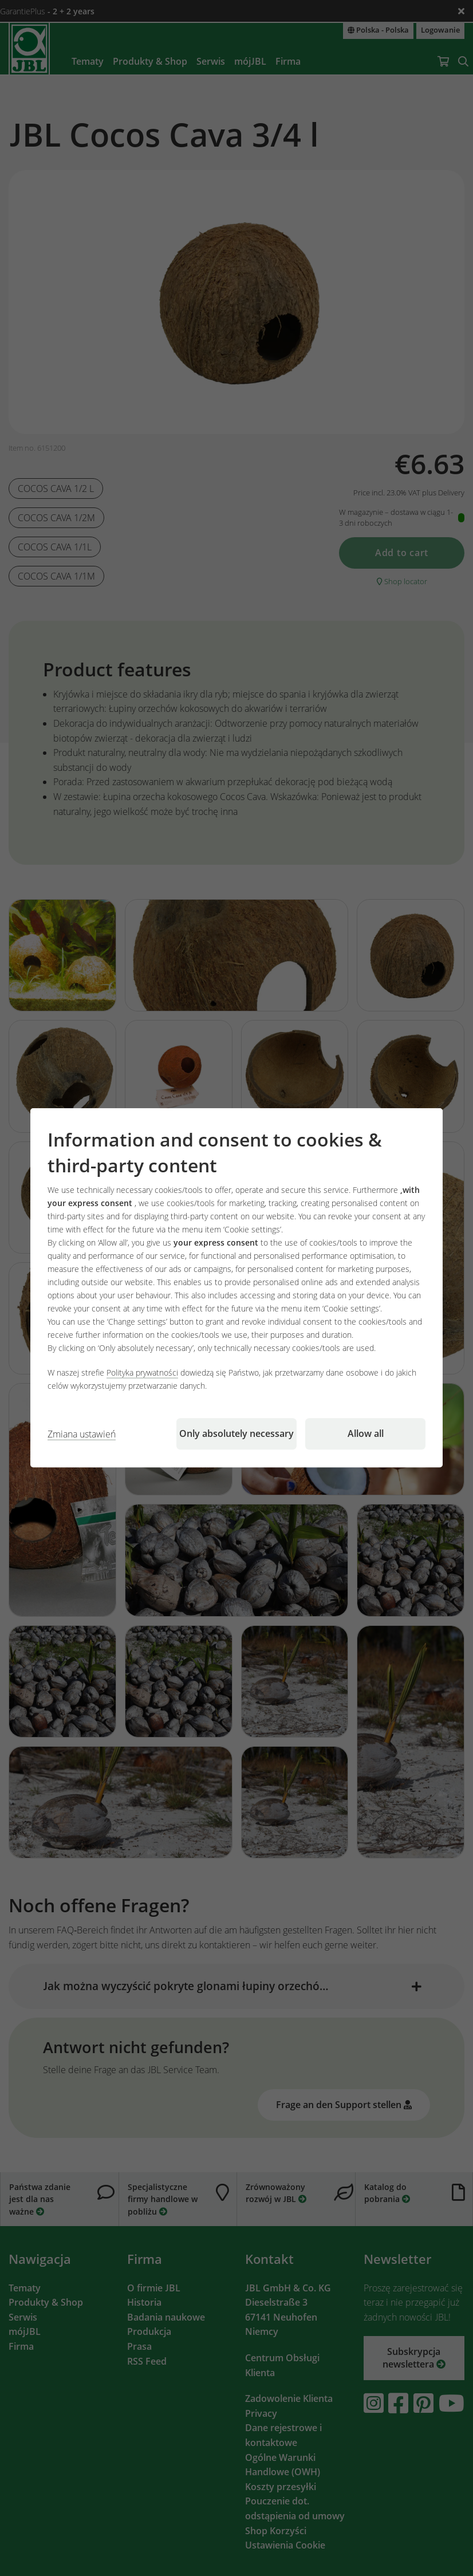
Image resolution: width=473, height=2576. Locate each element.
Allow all (366, 1434)
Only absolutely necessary (236, 1434)
